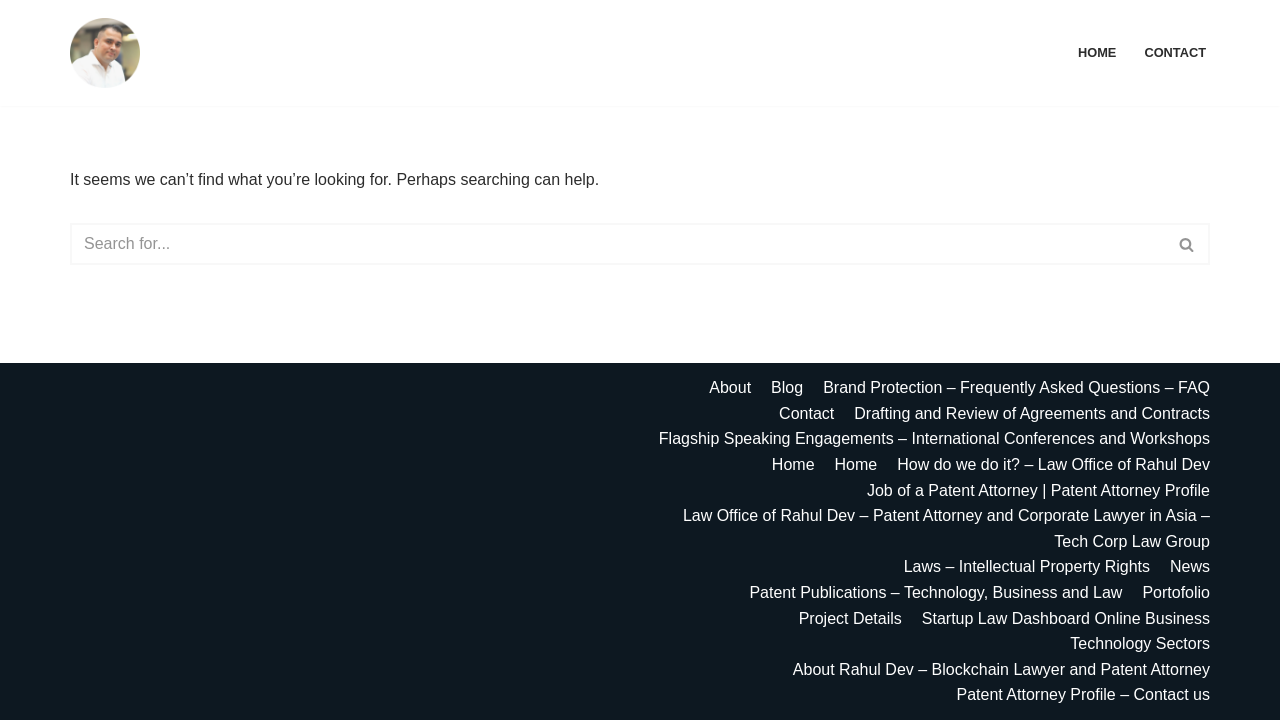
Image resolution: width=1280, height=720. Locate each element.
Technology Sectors (1140, 643)
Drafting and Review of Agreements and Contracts (1032, 413)
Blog (787, 387)
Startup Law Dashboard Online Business (1066, 618)
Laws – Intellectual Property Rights (1027, 566)
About (730, 387)
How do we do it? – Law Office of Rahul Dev (1053, 464)
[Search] (617, 244)
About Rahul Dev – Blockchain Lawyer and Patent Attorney (1001, 669)
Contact (1175, 52)
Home (1097, 52)
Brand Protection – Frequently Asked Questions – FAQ (1016, 387)
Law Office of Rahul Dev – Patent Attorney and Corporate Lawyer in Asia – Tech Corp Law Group (946, 528)
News (1190, 566)
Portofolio (1176, 592)
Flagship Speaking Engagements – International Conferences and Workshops (934, 438)
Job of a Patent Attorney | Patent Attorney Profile (1038, 490)
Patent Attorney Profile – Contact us (1083, 694)
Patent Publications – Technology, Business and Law (935, 592)
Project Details (850, 618)
